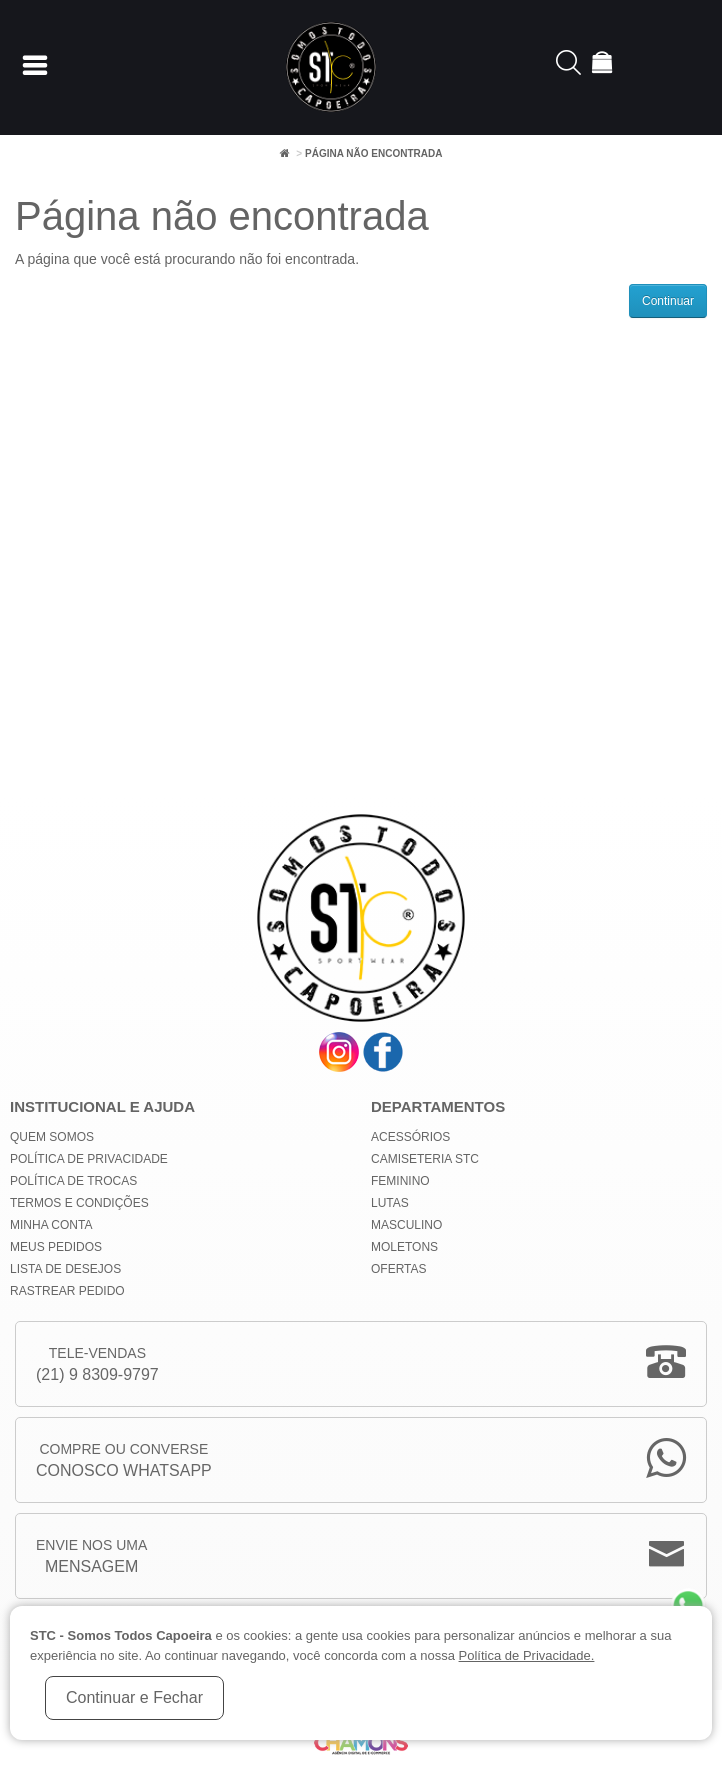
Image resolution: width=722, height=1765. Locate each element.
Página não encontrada (373, 153)
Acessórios (410, 1137)
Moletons (404, 1247)
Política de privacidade (89, 1159)
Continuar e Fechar (134, 1697)
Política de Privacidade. (527, 1655)
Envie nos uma (91, 1557)
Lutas (390, 1203)
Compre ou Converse (124, 1461)
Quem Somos (52, 1137)
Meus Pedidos (56, 1247)
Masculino (406, 1225)
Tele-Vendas (97, 1365)
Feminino (400, 1181)
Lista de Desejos (65, 1269)
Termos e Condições (79, 1203)
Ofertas (399, 1269)
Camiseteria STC (425, 1159)
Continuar (668, 301)
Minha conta (51, 1225)
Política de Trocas (73, 1181)
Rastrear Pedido (67, 1291)
